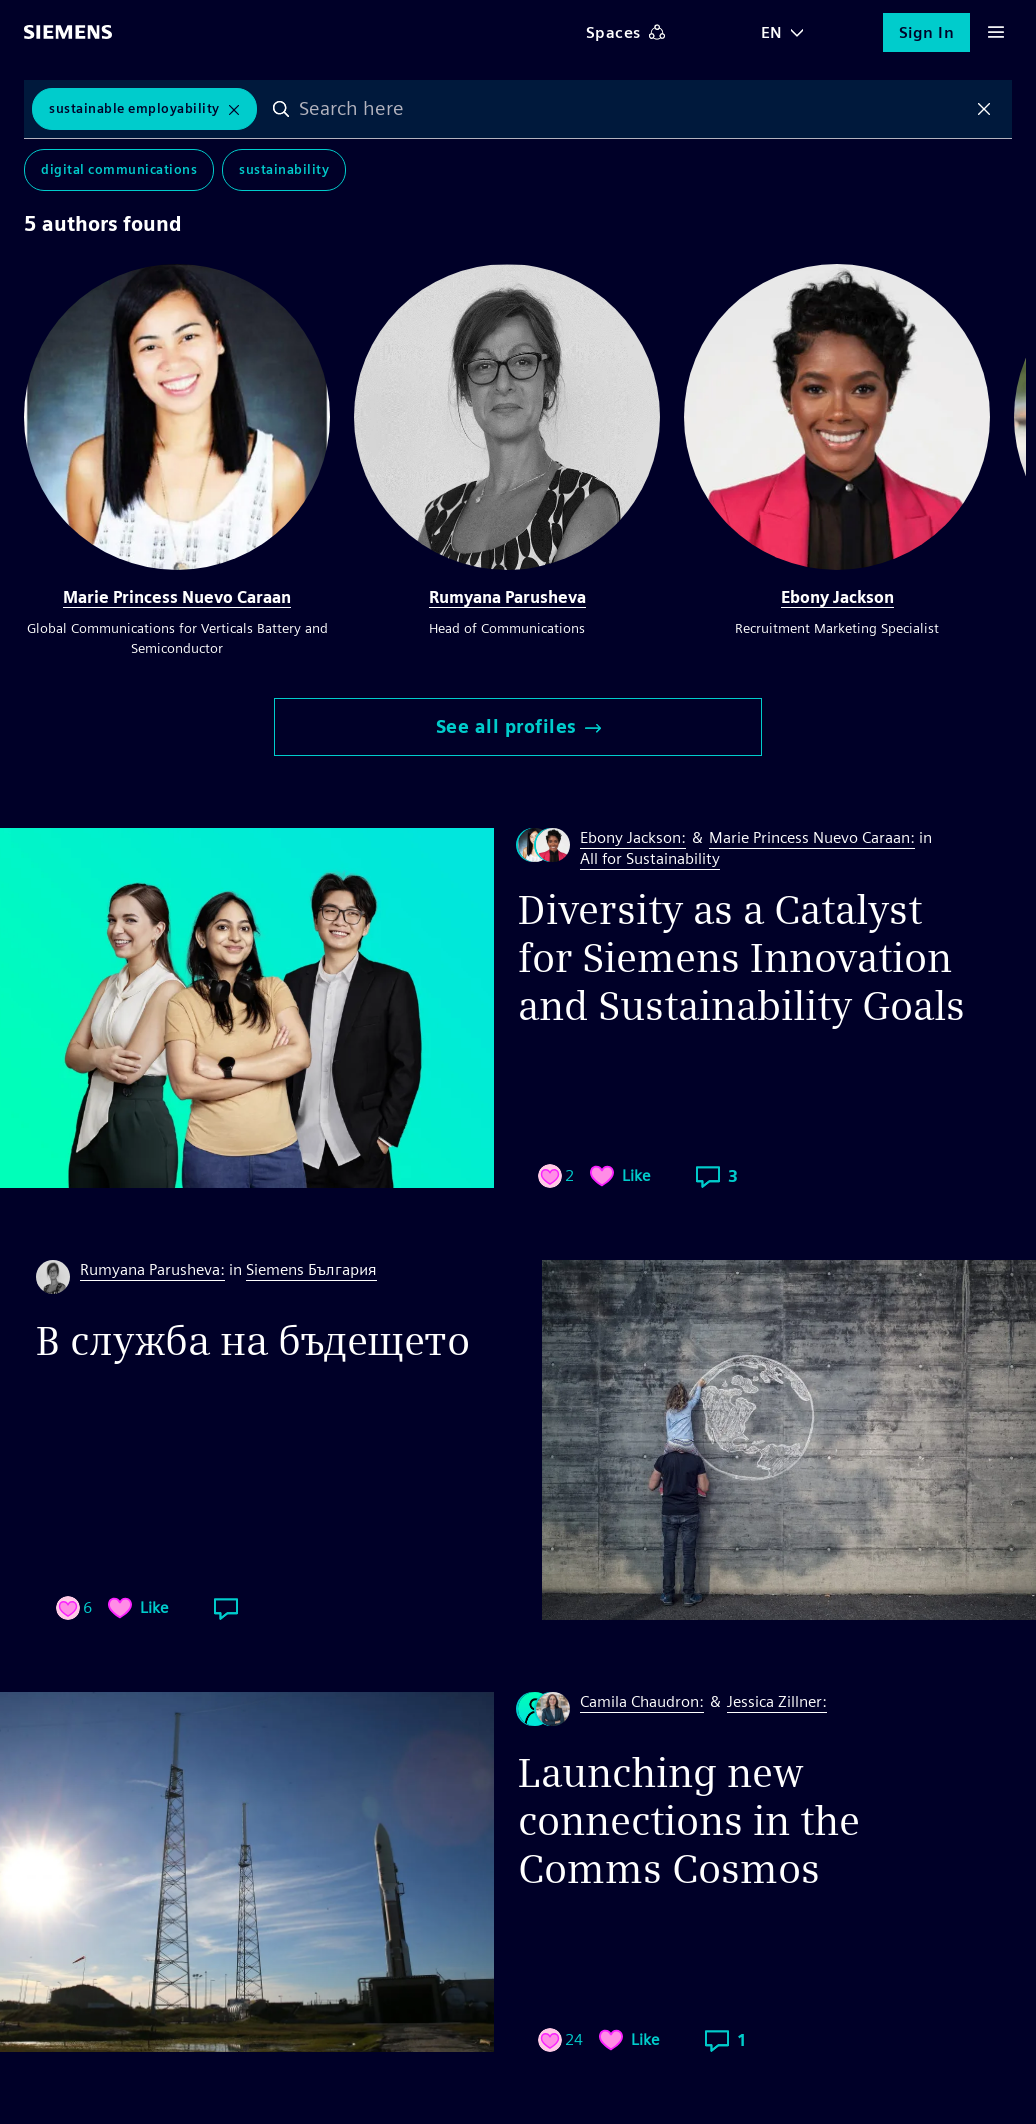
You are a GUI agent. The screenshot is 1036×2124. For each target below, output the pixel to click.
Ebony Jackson (837, 597)
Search (281, 109)
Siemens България (311, 1269)
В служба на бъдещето (253, 1341)
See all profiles (518, 726)
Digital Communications (119, 169)
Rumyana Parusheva (507, 597)
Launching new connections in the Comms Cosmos (689, 1821)
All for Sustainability (650, 858)
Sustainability (284, 169)
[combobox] (633, 109)
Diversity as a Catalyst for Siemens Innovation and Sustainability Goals (741, 958)
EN (772, 32)
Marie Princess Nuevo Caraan (177, 597)
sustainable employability (134, 108)
